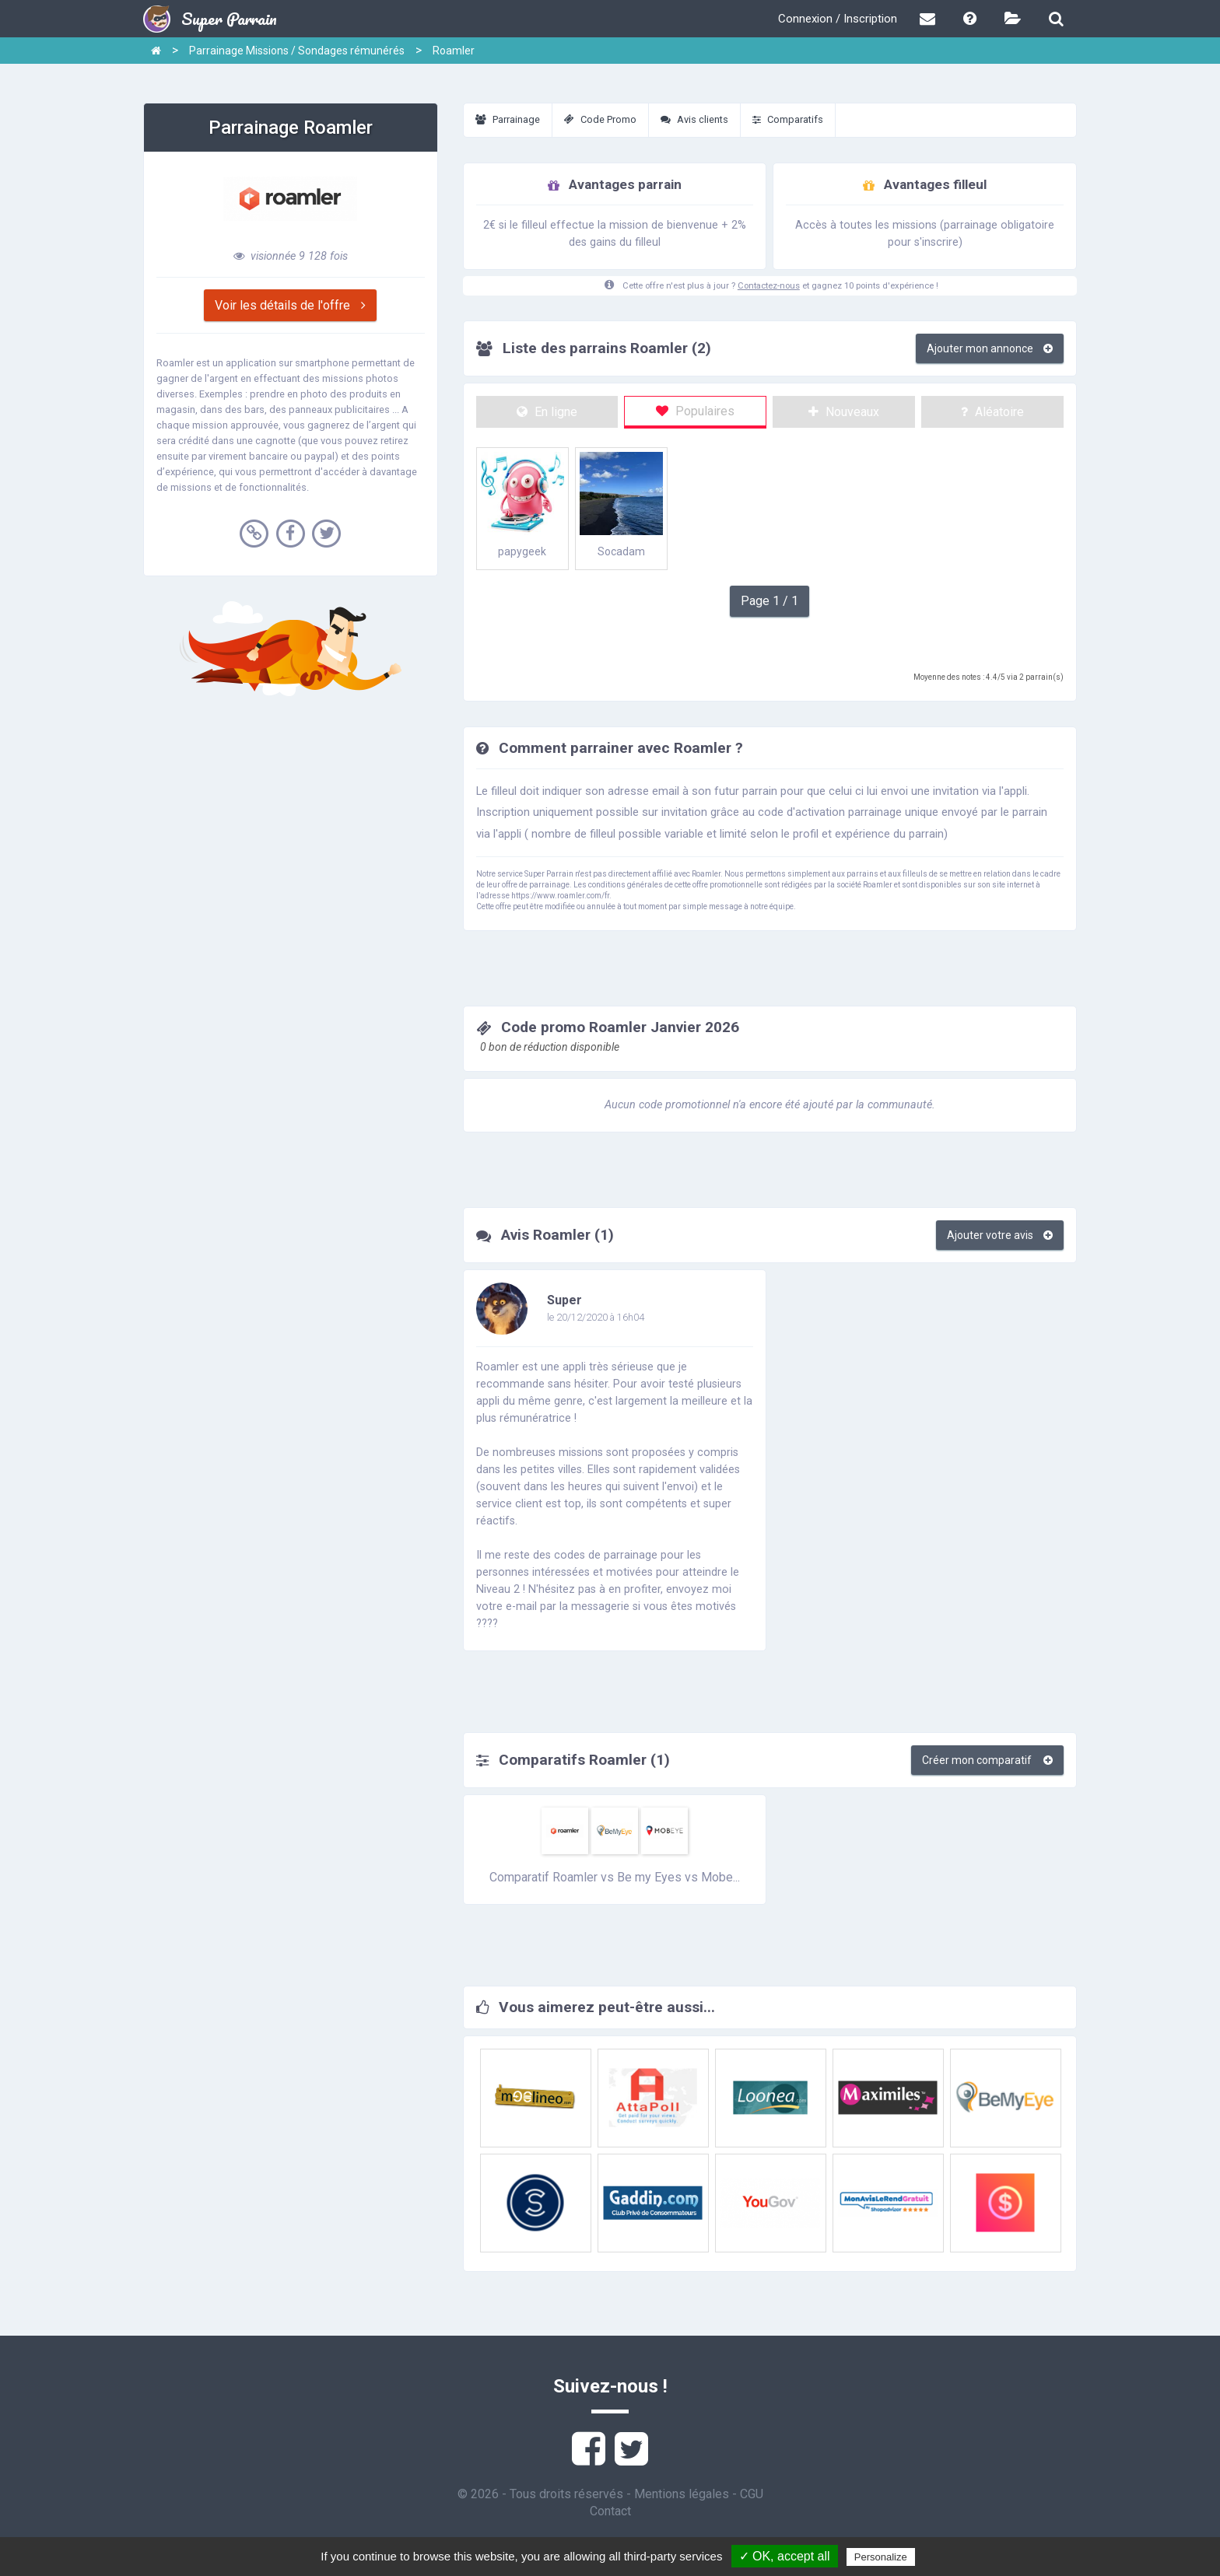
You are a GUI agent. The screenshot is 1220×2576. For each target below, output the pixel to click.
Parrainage (507, 119)
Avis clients (694, 119)
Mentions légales (681, 2494)
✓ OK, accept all (784, 2556)
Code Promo (600, 119)
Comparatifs (787, 119)
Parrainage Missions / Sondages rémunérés (297, 50)
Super (564, 1300)
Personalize (880, 2557)
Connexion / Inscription (837, 19)
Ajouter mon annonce (990, 348)
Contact (610, 2511)
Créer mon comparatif (987, 1760)
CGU (751, 2494)
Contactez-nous (769, 286)
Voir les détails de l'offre (290, 305)
